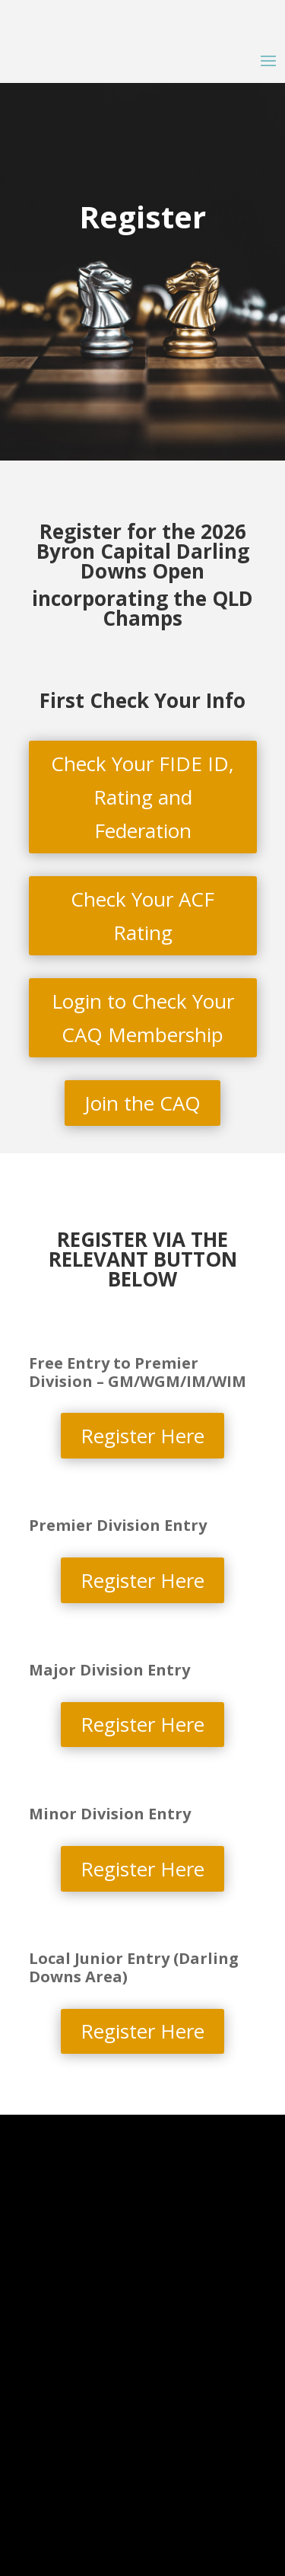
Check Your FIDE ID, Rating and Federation (142, 797)
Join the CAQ (142, 1103)
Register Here (142, 1435)
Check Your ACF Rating (142, 915)
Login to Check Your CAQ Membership (143, 1017)
